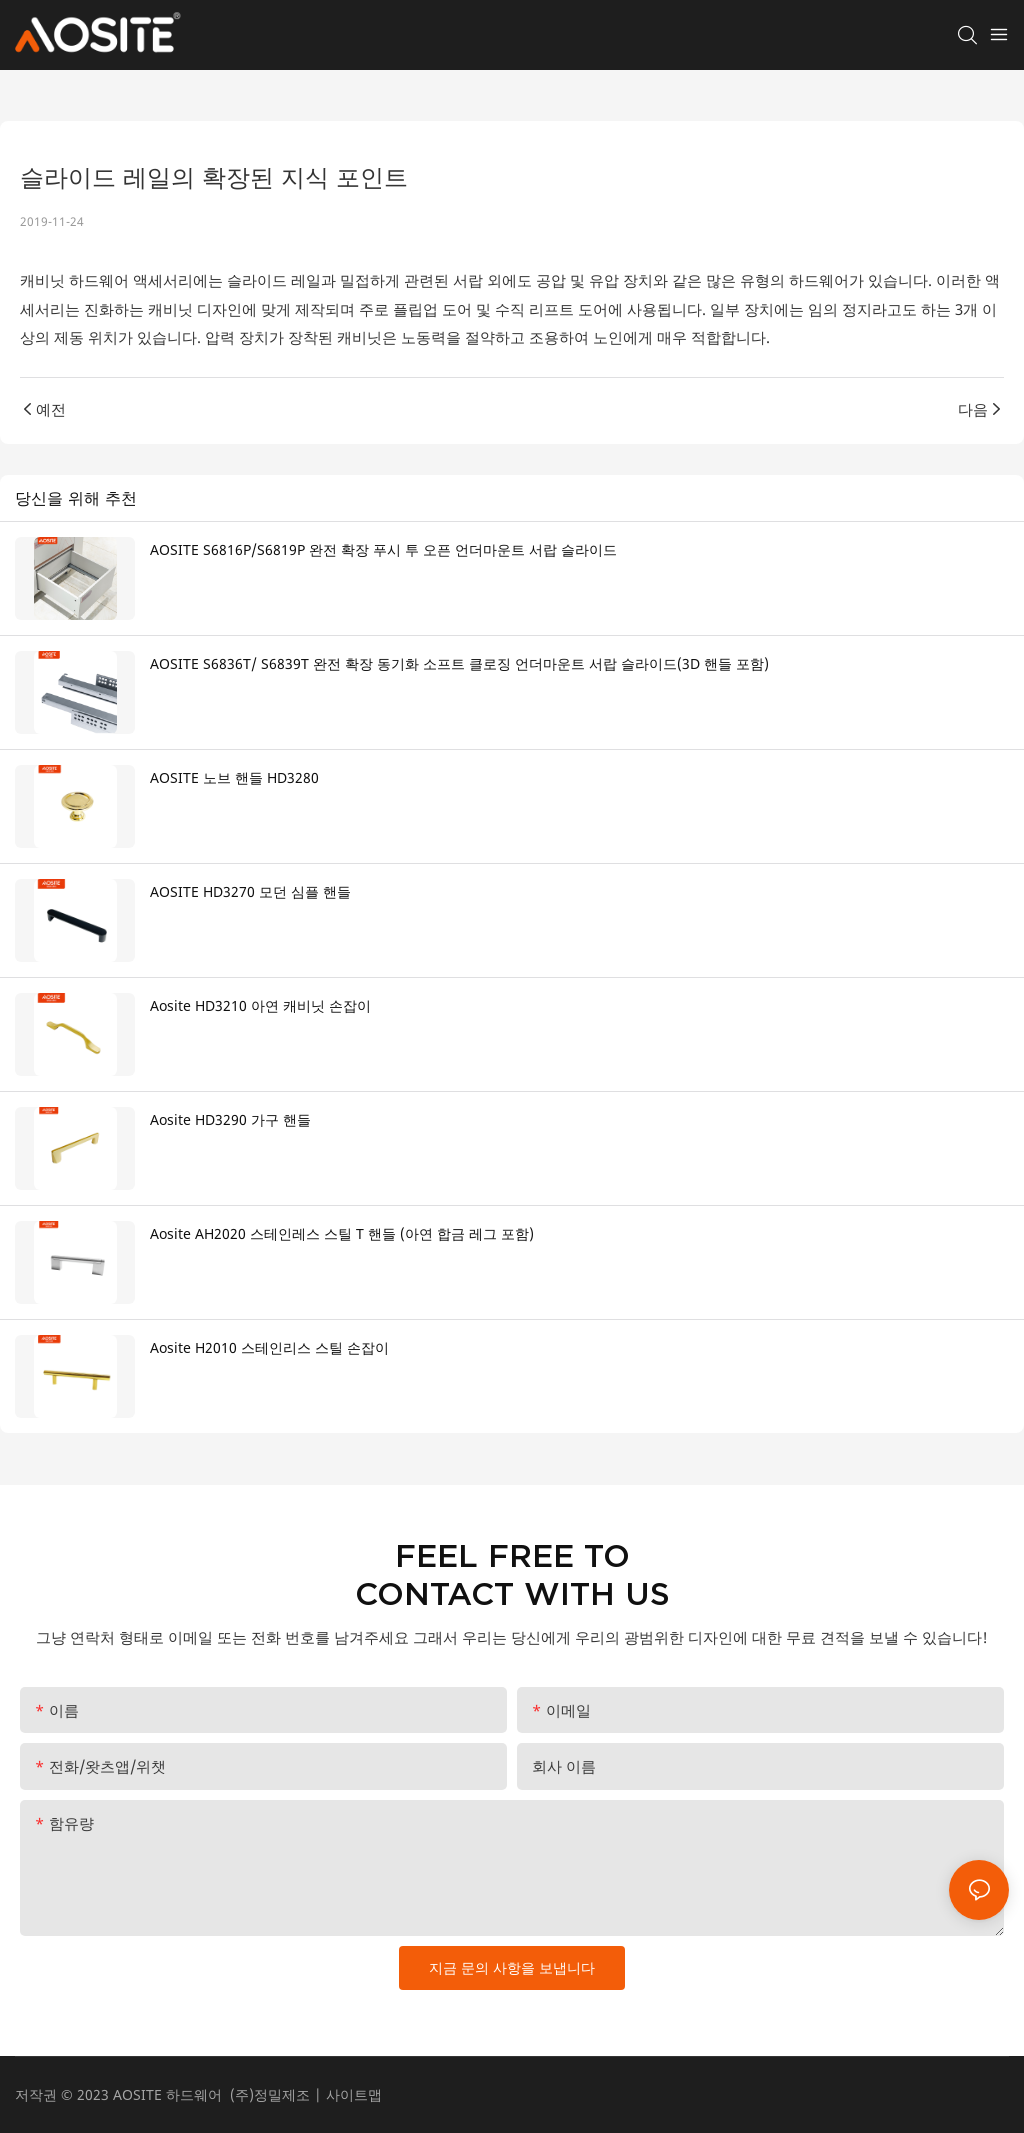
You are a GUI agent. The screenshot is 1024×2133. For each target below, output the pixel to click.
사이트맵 (354, 2094)
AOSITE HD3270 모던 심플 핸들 (250, 891)
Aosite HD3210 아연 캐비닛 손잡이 (260, 1005)
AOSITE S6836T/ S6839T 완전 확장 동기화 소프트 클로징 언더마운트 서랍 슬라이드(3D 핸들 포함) (459, 663)
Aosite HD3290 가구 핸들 (230, 1119)
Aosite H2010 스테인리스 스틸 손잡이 (269, 1347)
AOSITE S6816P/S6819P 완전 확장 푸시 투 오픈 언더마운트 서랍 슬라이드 (383, 549)
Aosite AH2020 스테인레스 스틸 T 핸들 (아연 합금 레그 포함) (342, 1233)
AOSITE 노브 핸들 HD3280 (234, 777)
